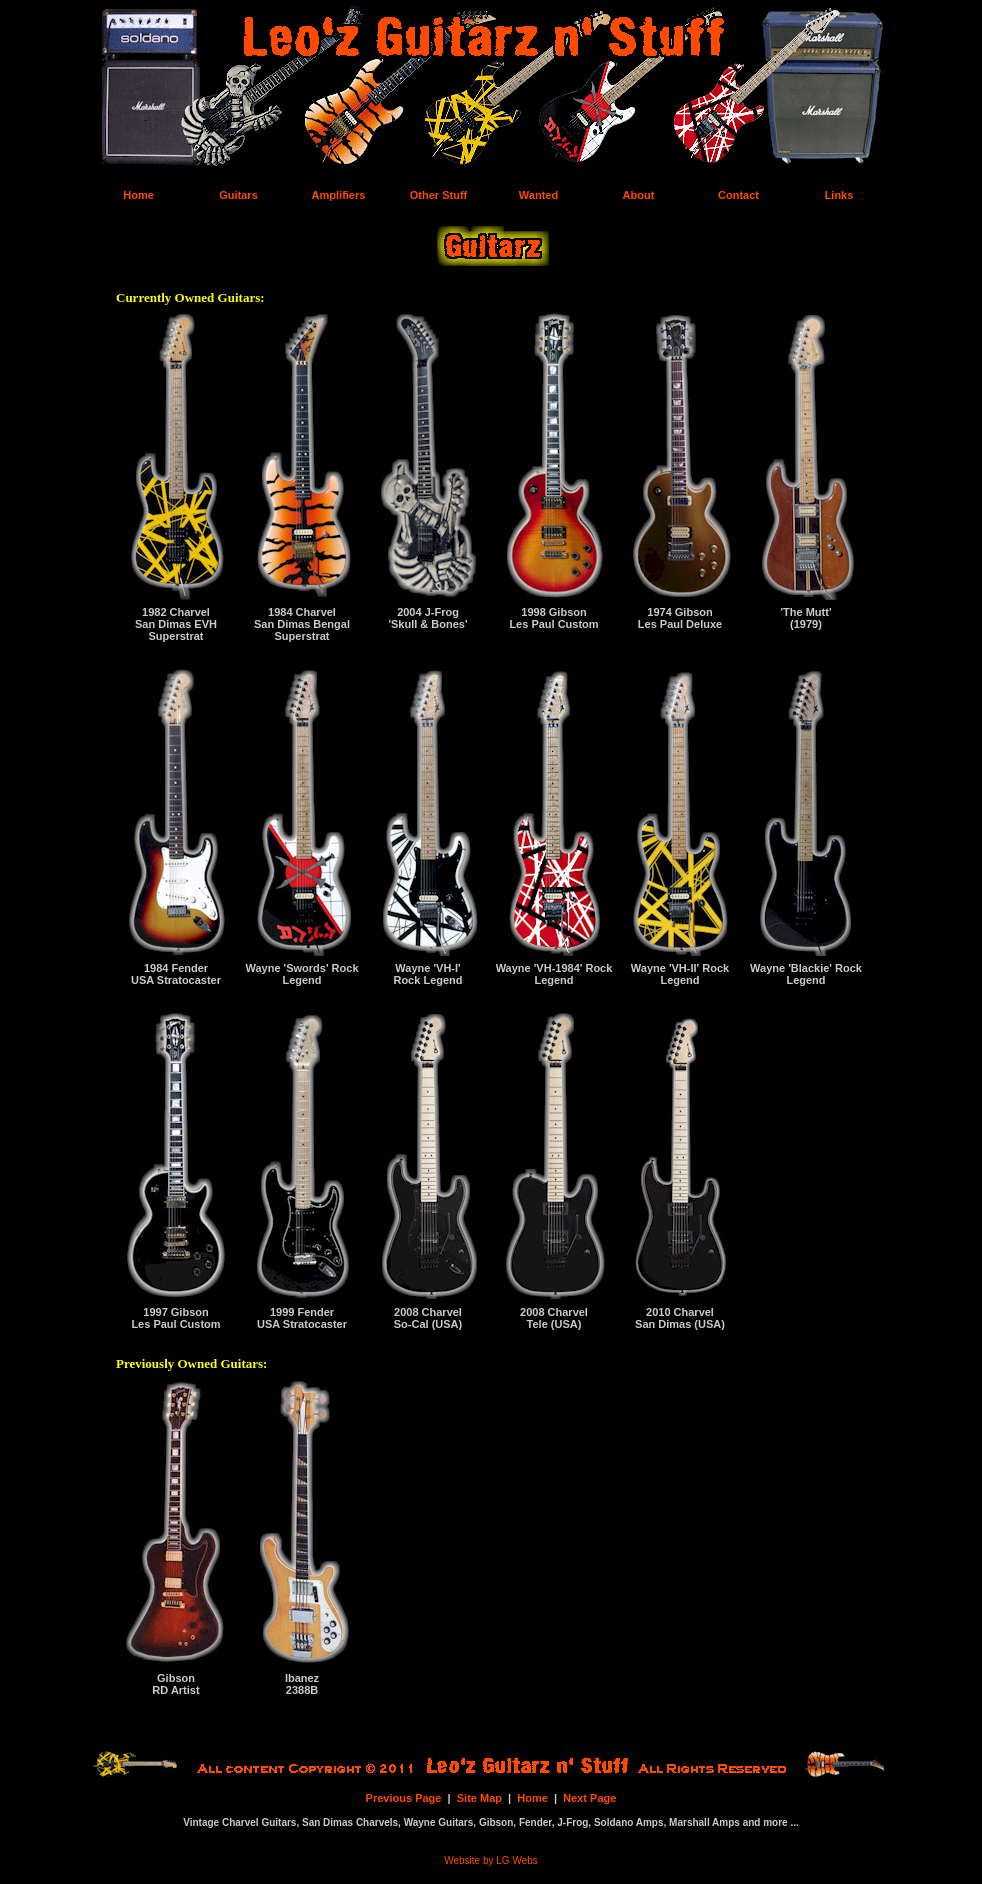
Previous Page (404, 1798)
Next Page (589, 1798)
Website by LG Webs (491, 1860)
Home (532, 1798)
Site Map (479, 1798)
